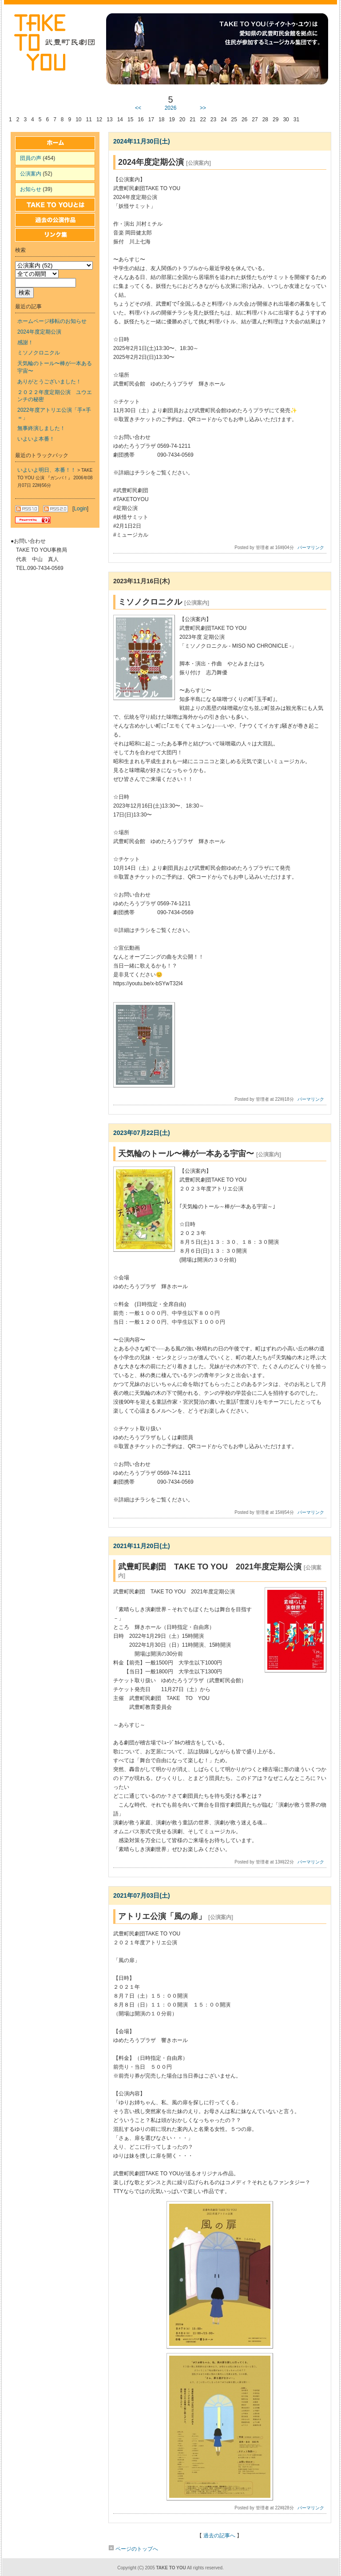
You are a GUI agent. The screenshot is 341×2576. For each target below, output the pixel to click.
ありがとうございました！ (49, 381)
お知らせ (30, 189)
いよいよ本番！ (36, 439)
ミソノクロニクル (38, 353)
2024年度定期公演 (39, 332)
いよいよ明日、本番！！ (46, 470)
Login (80, 509)
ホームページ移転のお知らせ (52, 321)
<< (138, 108)
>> (203, 108)
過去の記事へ (219, 2535)
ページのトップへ (133, 2549)
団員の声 (30, 158)
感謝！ (25, 342)
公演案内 (30, 174)
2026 (171, 108)
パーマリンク (310, 547)
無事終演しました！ (41, 428)
